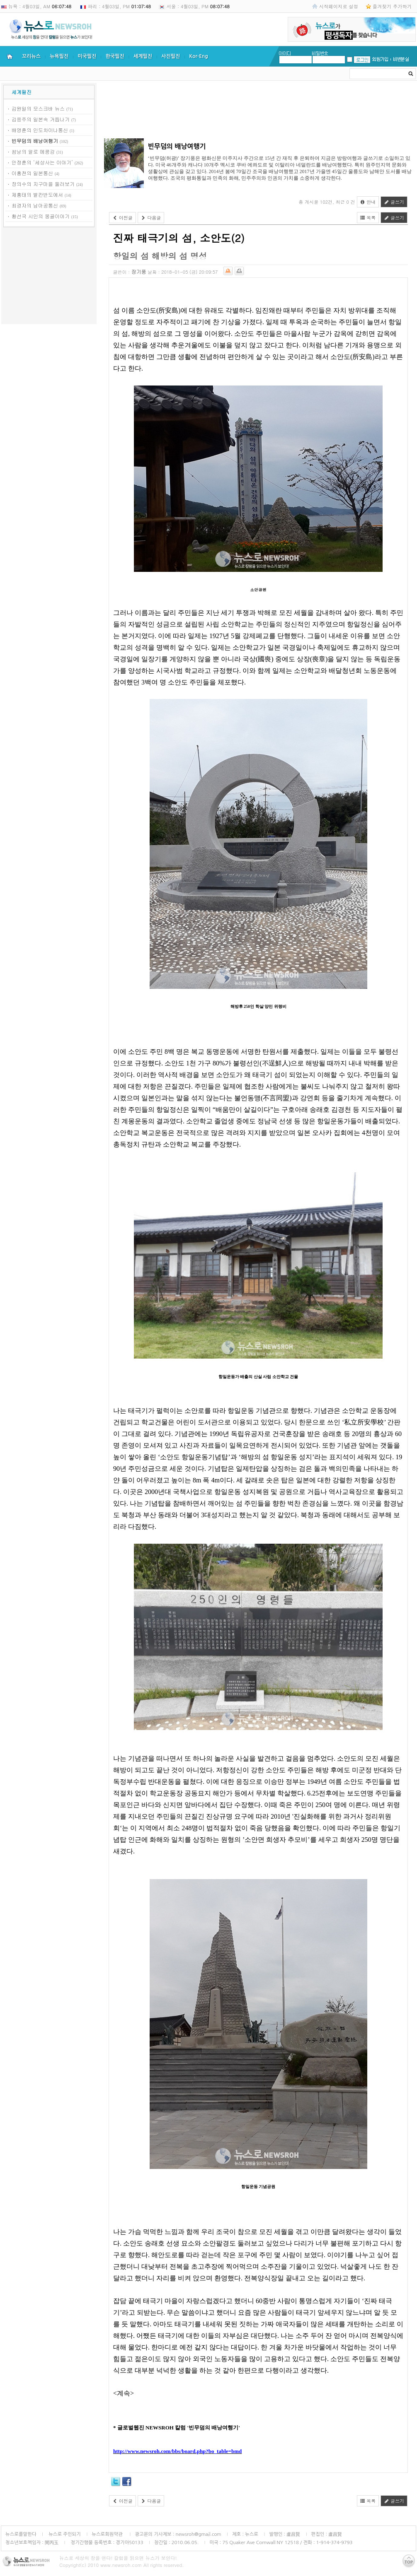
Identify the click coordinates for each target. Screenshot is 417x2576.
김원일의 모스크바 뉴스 (38, 108)
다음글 (151, 217)
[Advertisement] (48, 277)
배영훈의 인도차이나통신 (40, 129)
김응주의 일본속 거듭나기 (41, 119)
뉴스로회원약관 (108, 2534)
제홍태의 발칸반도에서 (37, 194)
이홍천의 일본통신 (32, 172)
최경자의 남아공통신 (35, 205)
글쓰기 (394, 202)
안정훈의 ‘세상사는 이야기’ (42, 162)
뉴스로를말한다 (20, 2534)
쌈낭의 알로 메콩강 (33, 151)
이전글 (122, 217)
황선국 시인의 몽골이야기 (41, 215)
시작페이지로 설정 (338, 6)
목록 (368, 217)
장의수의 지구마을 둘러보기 (43, 183)
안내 (368, 202)
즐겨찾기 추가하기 (392, 6)
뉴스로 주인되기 (64, 2534)
